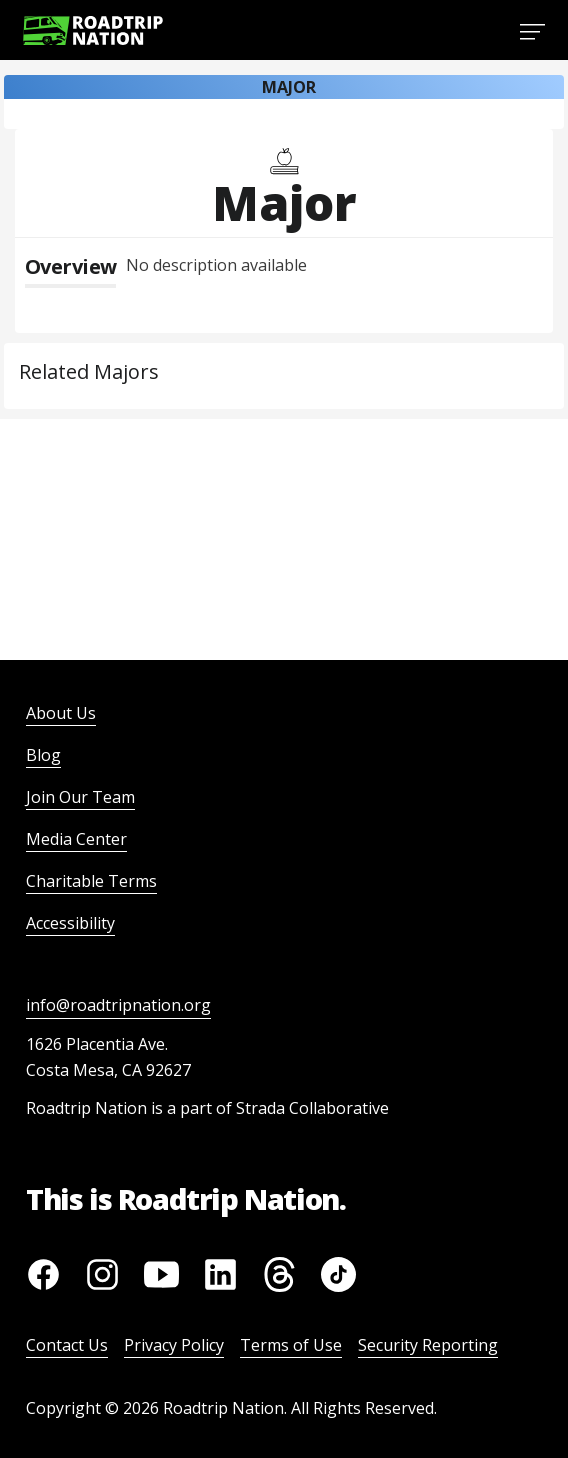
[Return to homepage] (93, 30)
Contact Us (67, 1345)
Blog (43, 755)
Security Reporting (428, 1345)
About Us (61, 713)
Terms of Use (291, 1345)
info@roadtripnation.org (118, 1005)
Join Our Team (80, 797)
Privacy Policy (174, 1345)
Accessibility (70, 923)
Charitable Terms (91, 881)
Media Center (76, 839)
